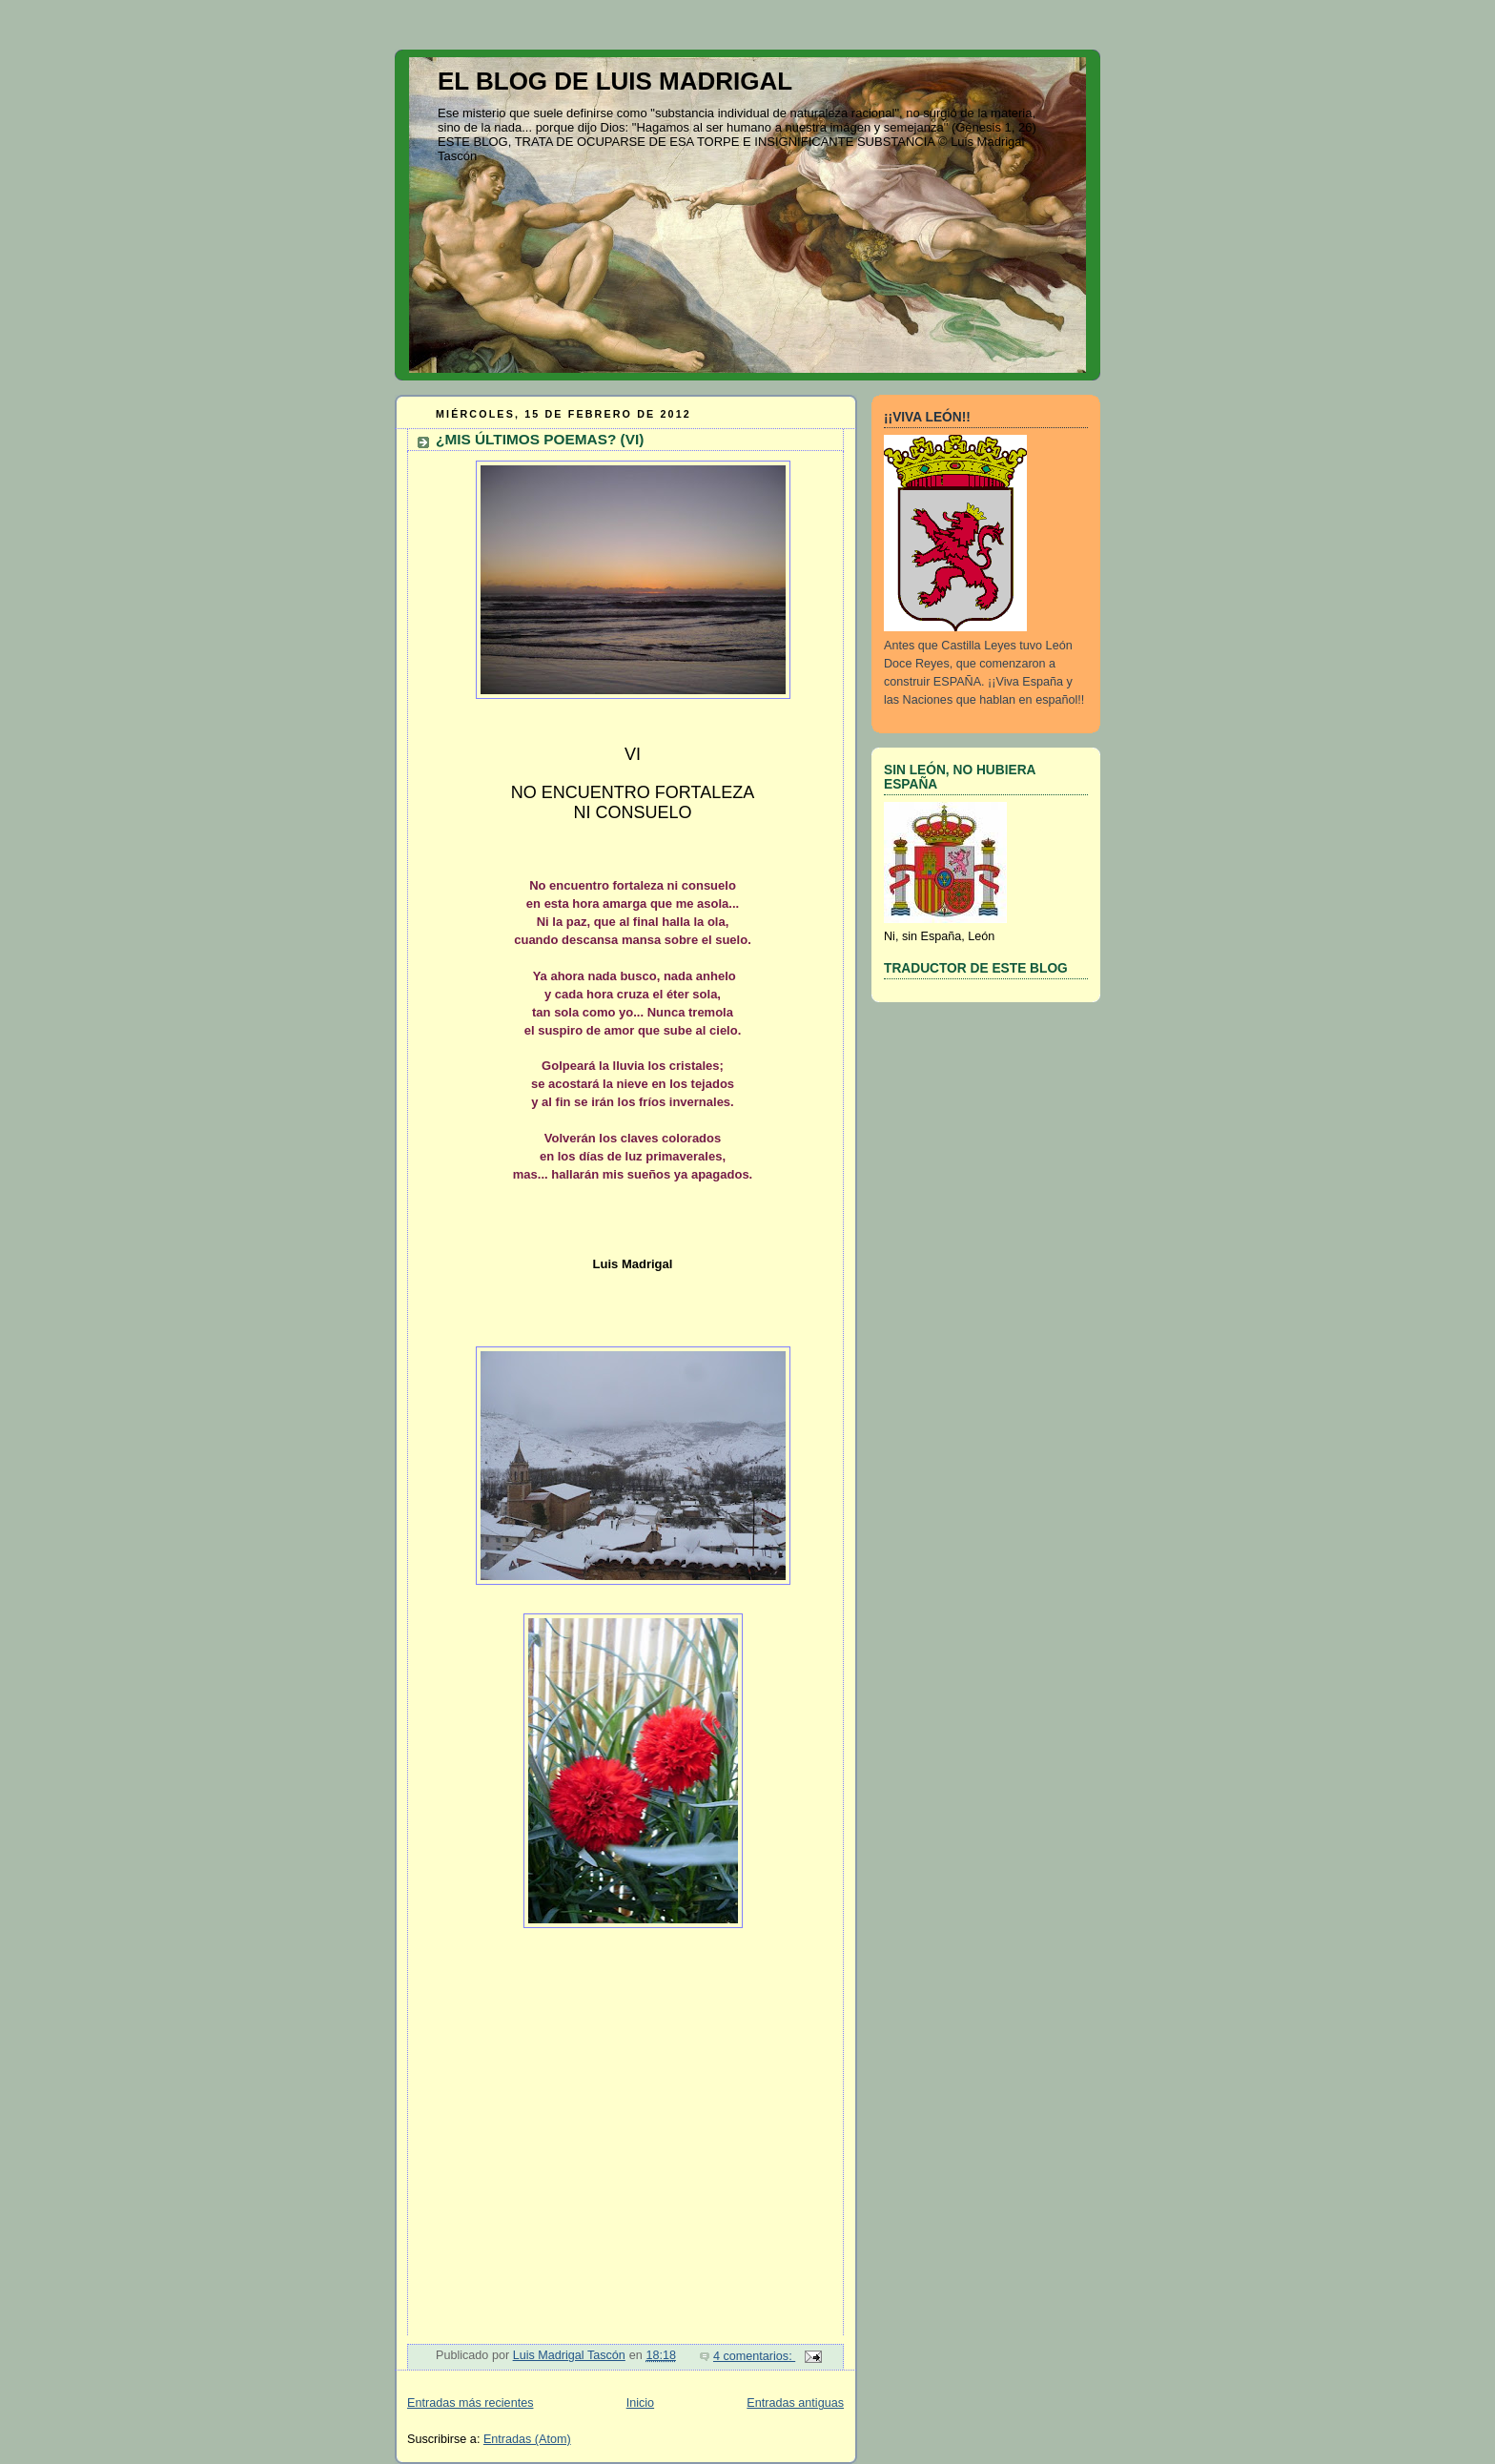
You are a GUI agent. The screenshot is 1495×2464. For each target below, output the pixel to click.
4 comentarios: (754, 2356)
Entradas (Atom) (527, 2439)
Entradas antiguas (795, 2403)
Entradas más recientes (470, 2403)
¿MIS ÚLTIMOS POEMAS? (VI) (540, 439)
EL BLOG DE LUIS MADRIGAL (615, 81)
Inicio (640, 2403)
